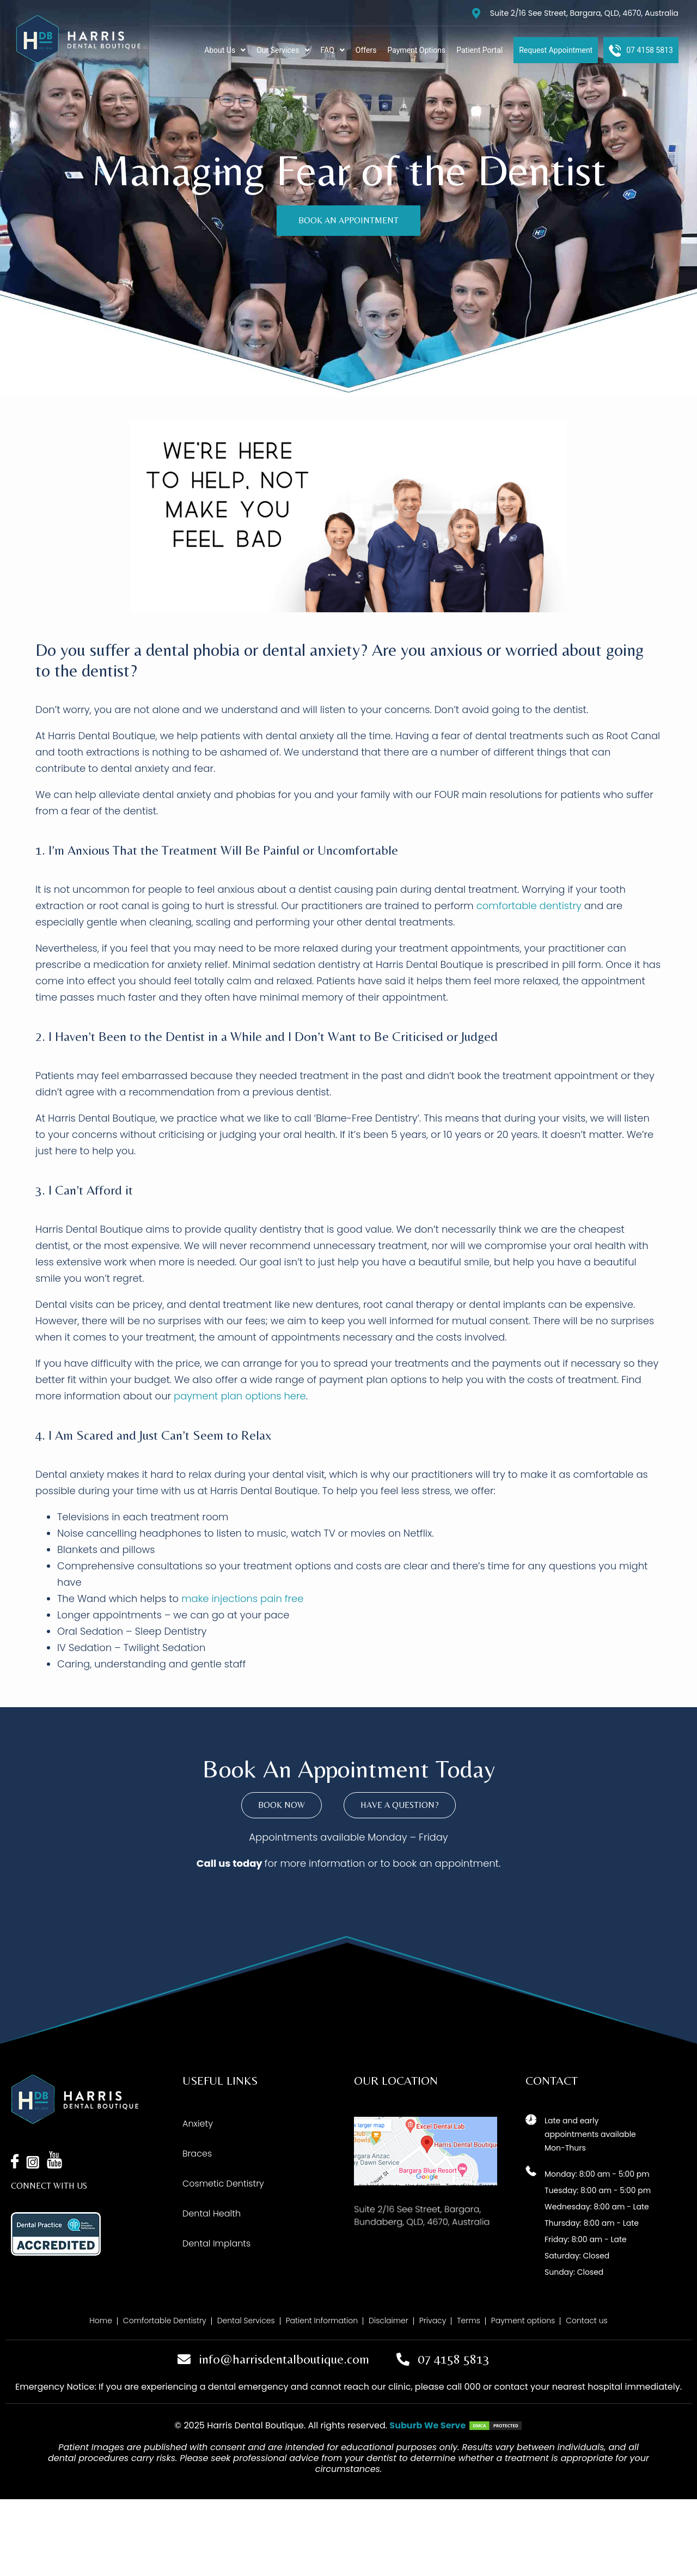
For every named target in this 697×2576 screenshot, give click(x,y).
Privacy (433, 2320)
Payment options (523, 2320)
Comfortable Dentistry (164, 2320)
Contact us (586, 2320)
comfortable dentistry (529, 905)
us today (240, 1863)
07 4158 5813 (454, 2359)
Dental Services (246, 2320)
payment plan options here (240, 1396)
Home (100, 2320)
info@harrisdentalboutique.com (284, 2359)
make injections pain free (242, 1598)
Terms (468, 2320)
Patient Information (322, 2320)
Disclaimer (388, 2320)
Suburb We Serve (427, 2425)
